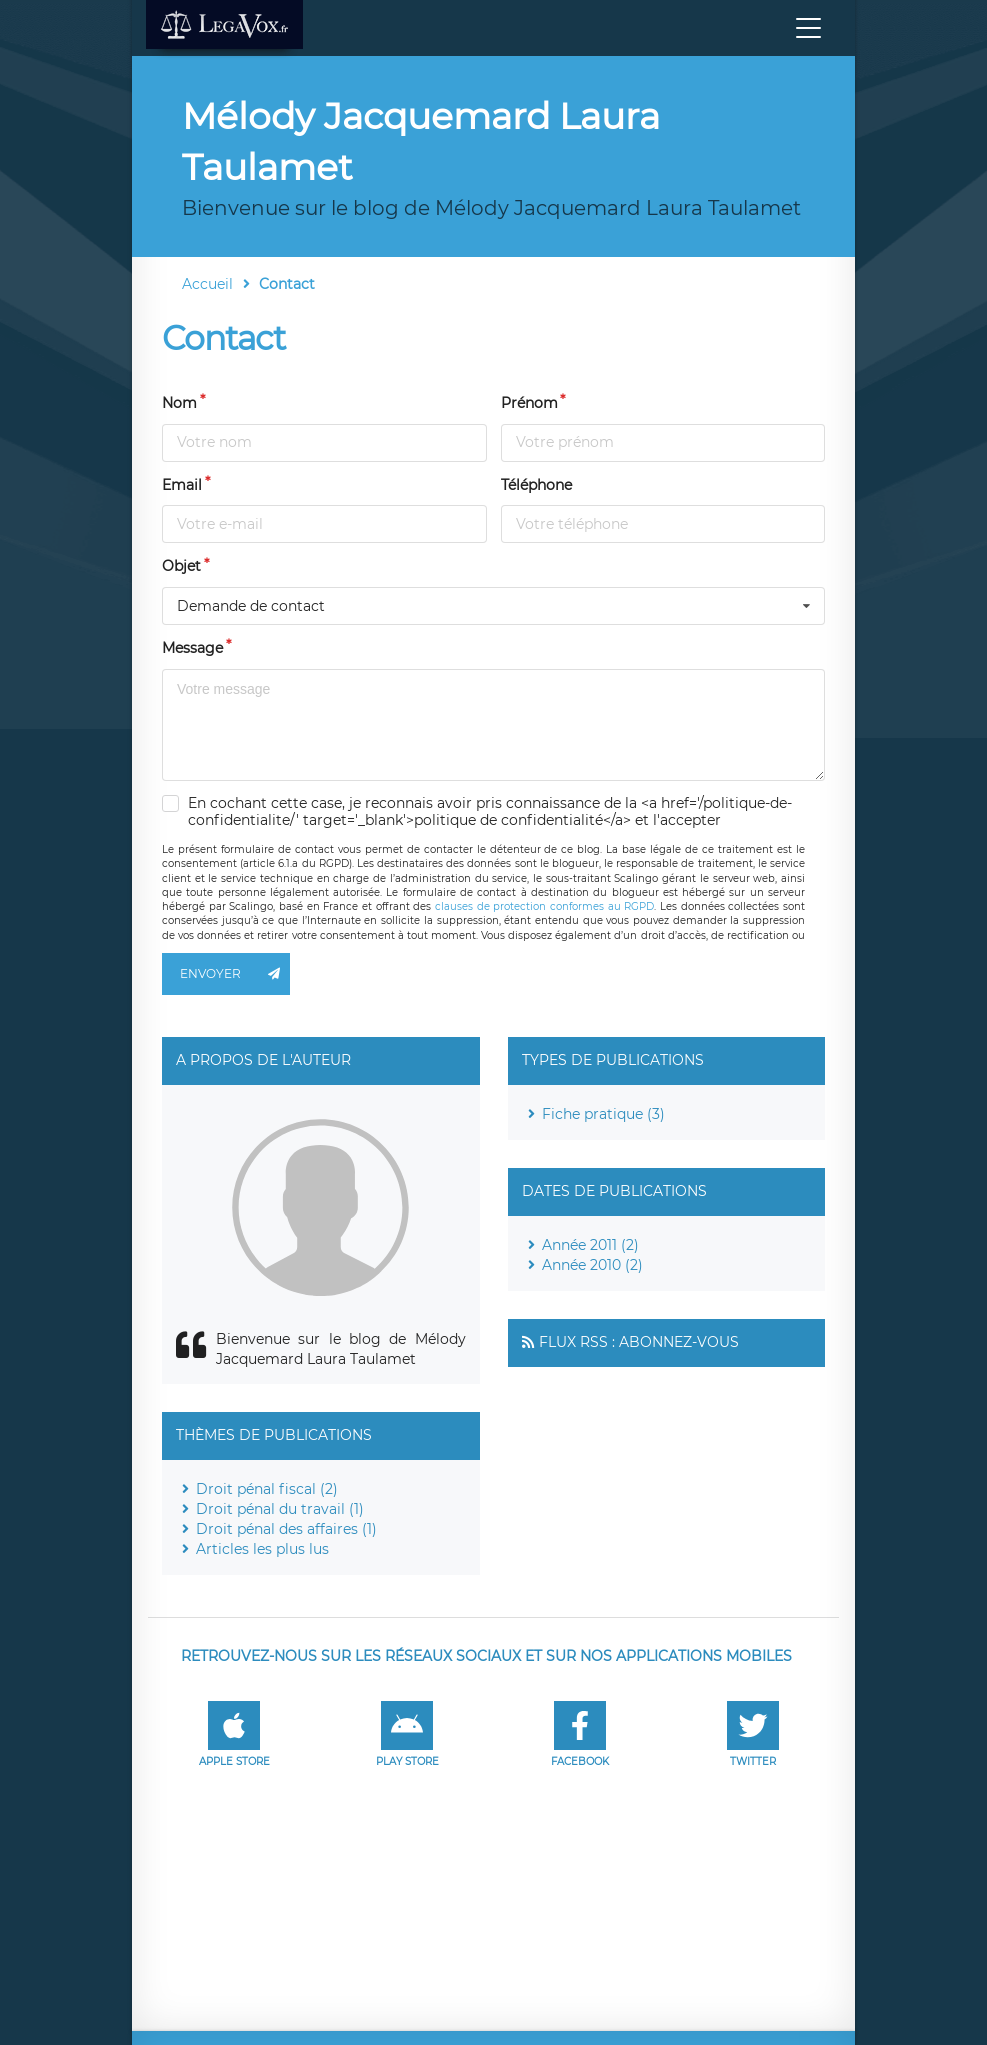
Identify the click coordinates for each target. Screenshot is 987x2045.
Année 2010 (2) (592, 1265)
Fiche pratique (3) (603, 1114)
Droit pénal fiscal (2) (267, 1489)
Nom (179, 403)
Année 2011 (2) (590, 1245)
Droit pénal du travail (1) (280, 1509)
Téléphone (536, 485)
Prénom (529, 403)
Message (192, 648)
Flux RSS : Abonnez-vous (639, 1342)
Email (182, 485)
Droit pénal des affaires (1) (286, 1529)
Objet (181, 566)
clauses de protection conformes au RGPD (544, 906)
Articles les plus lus (262, 1549)
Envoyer (235, 974)
